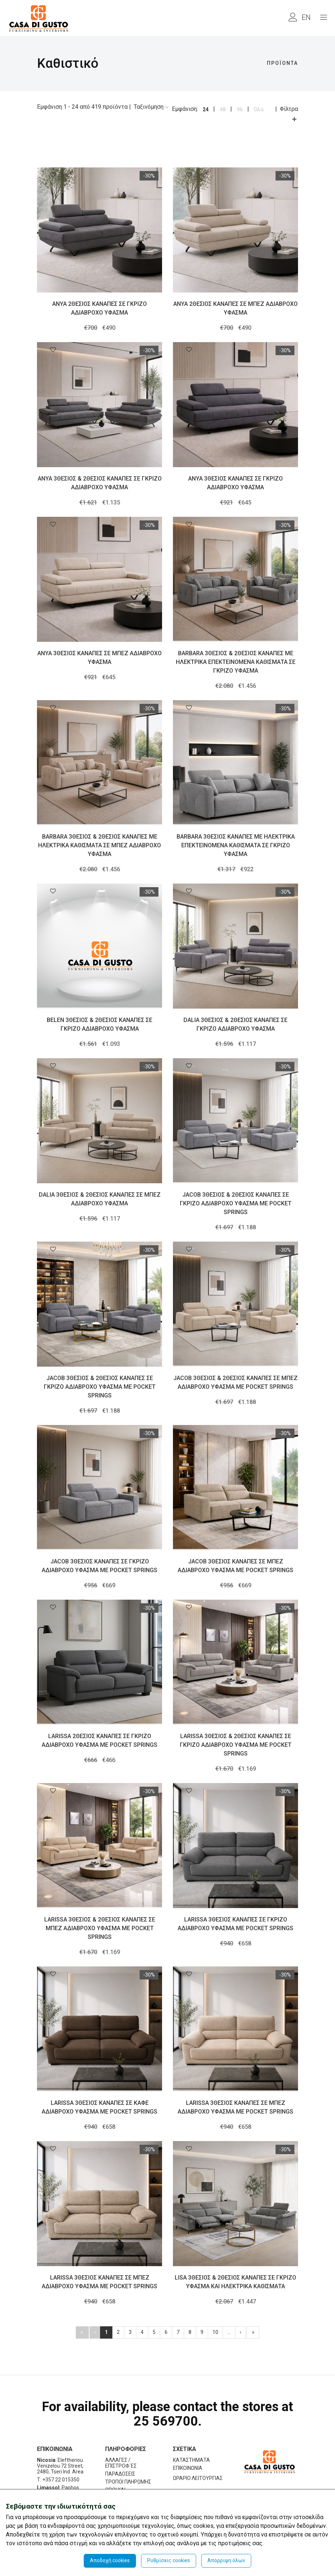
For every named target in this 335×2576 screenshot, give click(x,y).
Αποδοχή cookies (110, 2560)
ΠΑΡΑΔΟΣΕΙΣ (120, 2474)
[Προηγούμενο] (95, 2332)
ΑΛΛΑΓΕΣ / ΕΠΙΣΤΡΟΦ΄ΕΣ (121, 2463)
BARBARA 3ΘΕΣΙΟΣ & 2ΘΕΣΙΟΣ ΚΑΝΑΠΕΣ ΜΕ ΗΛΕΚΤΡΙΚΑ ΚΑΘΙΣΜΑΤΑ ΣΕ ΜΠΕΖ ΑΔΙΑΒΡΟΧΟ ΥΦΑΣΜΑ (99, 845)
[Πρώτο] (82, 2332)
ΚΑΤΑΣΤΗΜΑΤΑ (191, 2460)
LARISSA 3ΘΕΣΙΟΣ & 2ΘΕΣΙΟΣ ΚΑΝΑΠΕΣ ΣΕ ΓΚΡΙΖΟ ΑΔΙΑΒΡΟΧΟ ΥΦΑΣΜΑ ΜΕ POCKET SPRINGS (235, 1745)
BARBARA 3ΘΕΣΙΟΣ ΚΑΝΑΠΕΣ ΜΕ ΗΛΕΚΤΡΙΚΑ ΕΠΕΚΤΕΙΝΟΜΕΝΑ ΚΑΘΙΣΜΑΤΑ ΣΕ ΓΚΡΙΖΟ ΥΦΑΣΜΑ (236, 845)
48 (223, 109)
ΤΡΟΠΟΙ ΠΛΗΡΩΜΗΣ (128, 2482)
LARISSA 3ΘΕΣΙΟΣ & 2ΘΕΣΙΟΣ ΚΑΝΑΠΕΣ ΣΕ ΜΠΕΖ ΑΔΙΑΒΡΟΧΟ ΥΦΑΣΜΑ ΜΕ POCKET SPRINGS (99, 1928)
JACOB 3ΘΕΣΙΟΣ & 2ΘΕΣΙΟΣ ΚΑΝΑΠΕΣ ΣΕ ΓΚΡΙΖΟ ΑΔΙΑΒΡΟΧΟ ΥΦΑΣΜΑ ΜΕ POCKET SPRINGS (235, 1203)
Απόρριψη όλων (226, 2560)
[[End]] (253, 2332)
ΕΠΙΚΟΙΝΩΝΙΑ (187, 2468)
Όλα (259, 109)
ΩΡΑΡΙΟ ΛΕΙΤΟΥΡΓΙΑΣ (198, 2478)
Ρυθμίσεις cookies (168, 2560)
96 (240, 109)
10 (215, 2332)
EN (306, 17)
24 (205, 109)
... (229, 2332)
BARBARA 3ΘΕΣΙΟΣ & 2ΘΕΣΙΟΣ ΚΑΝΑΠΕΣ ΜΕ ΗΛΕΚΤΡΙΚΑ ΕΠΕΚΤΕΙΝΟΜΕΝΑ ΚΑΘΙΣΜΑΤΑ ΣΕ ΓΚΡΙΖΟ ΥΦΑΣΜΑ (235, 662)
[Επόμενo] (240, 2332)
